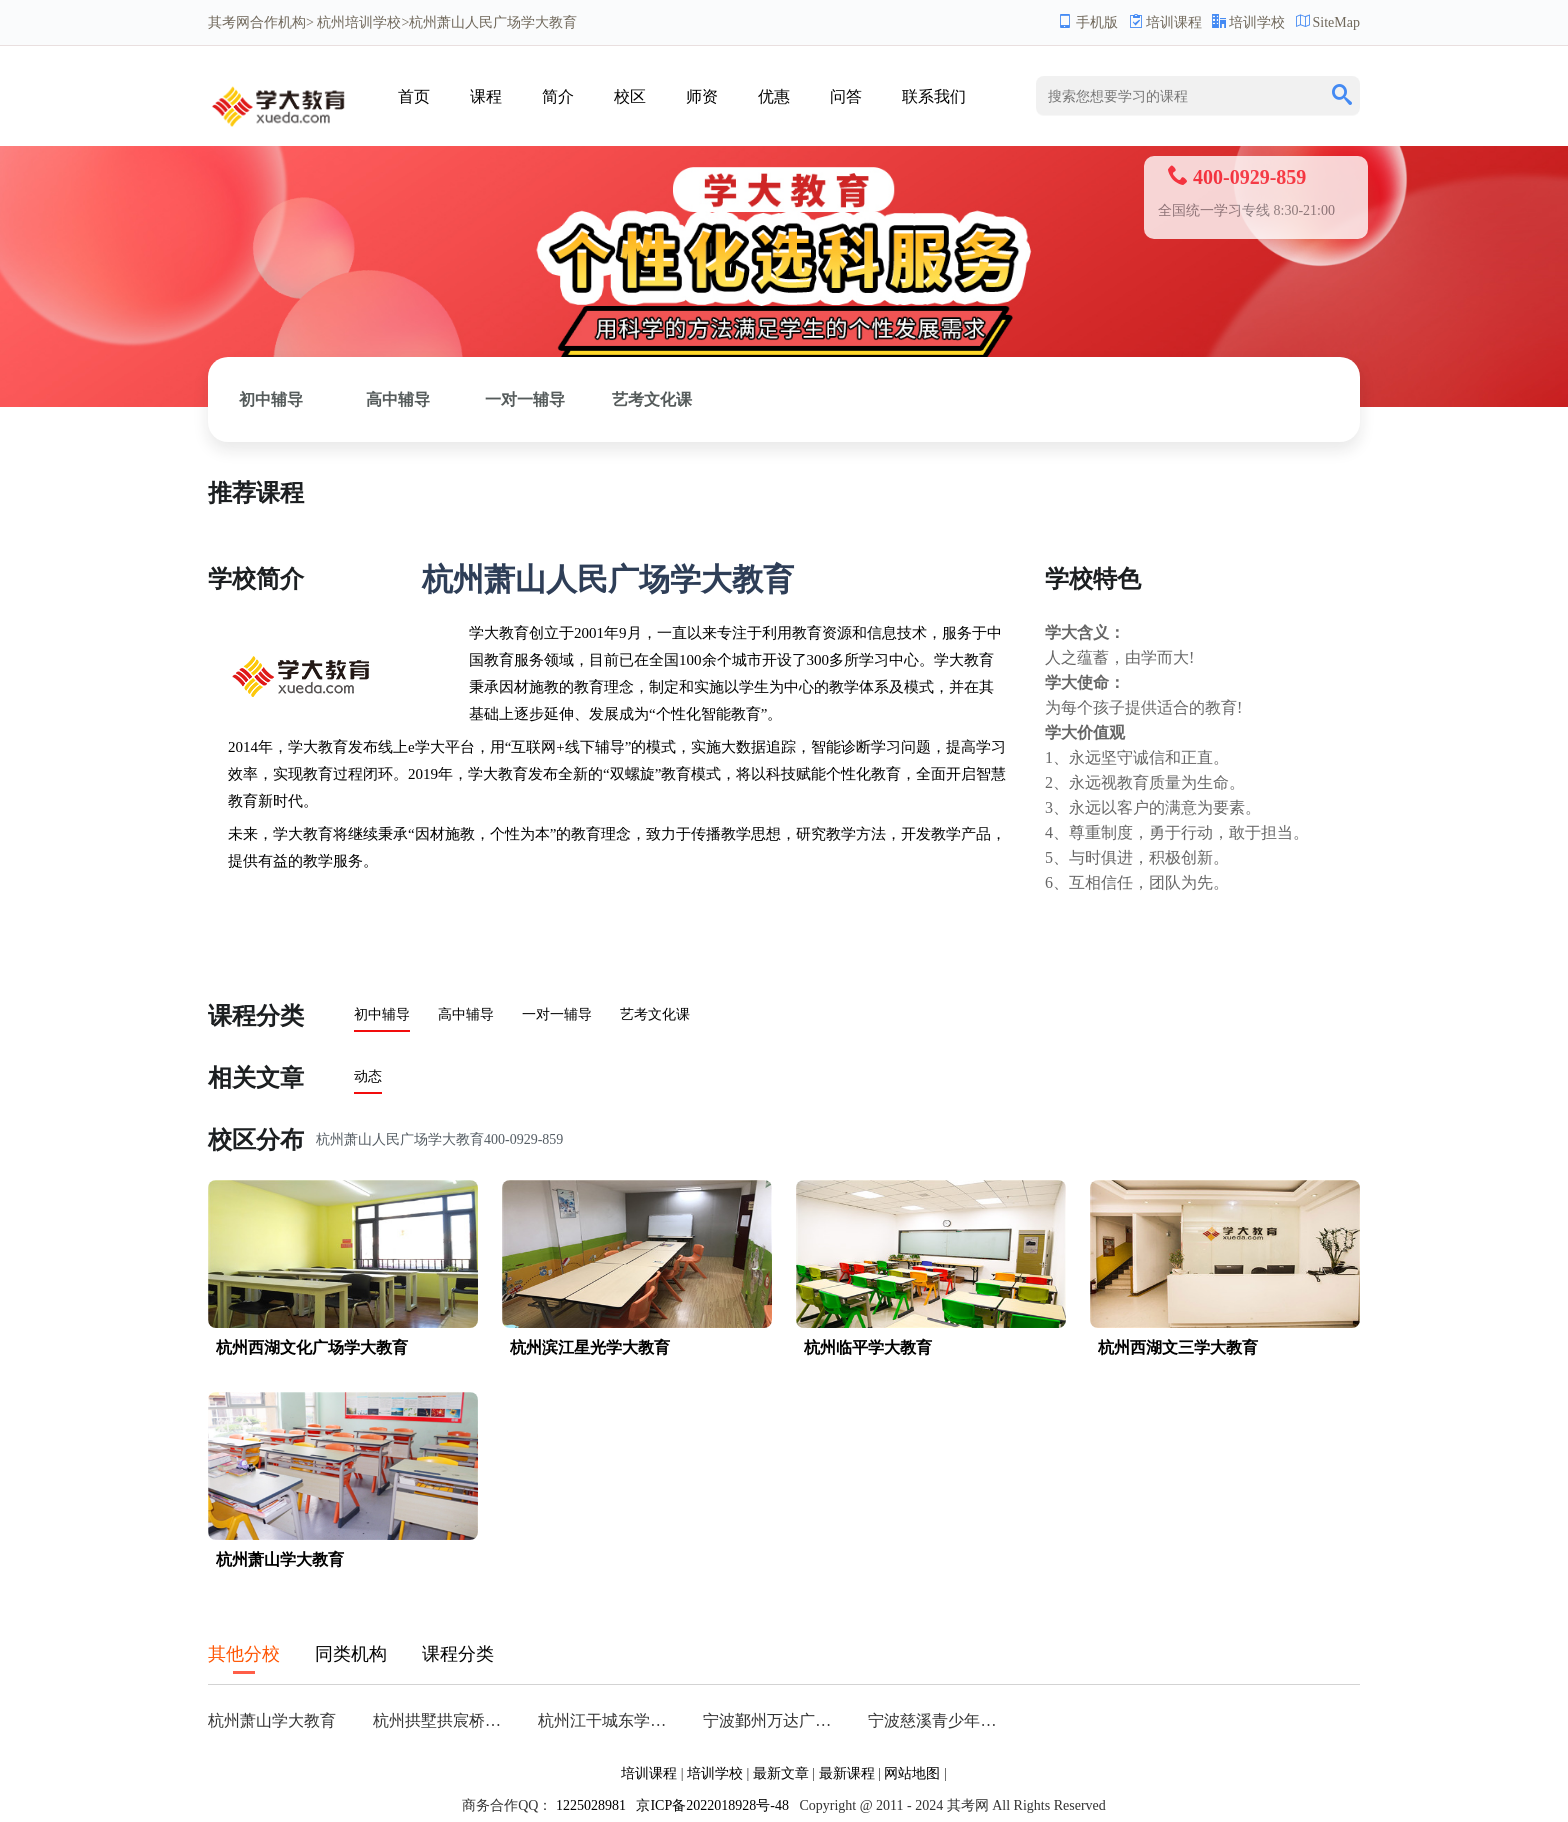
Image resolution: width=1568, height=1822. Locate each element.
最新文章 (781, 1773)
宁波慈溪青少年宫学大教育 (938, 1720)
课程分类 (256, 1016)
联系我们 (934, 96)
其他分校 (244, 1654)
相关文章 (256, 1078)
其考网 (229, 22)
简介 (558, 96)
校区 (630, 96)
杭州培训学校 (359, 22)
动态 (368, 1076)
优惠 (774, 96)
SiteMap (1328, 22)
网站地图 (912, 1773)
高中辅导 (398, 399)
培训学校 (1248, 22)
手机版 (1088, 22)
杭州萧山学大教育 (280, 1559)
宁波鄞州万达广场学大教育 (773, 1720)
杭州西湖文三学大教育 (1178, 1347)
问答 (846, 96)
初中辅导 (271, 399)
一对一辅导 (525, 399)
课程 (486, 96)
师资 (702, 96)
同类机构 (351, 1654)
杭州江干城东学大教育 (608, 1720)
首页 (414, 96)
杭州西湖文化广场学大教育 (312, 1347)
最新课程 (847, 1773)
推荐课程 (256, 493)
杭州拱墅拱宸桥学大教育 (443, 1720)
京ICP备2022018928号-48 (712, 1805)
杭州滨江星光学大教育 (590, 1347)
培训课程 (1165, 22)
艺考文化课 (652, 399)
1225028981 (591, 1805)
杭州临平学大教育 (868, 1347)
